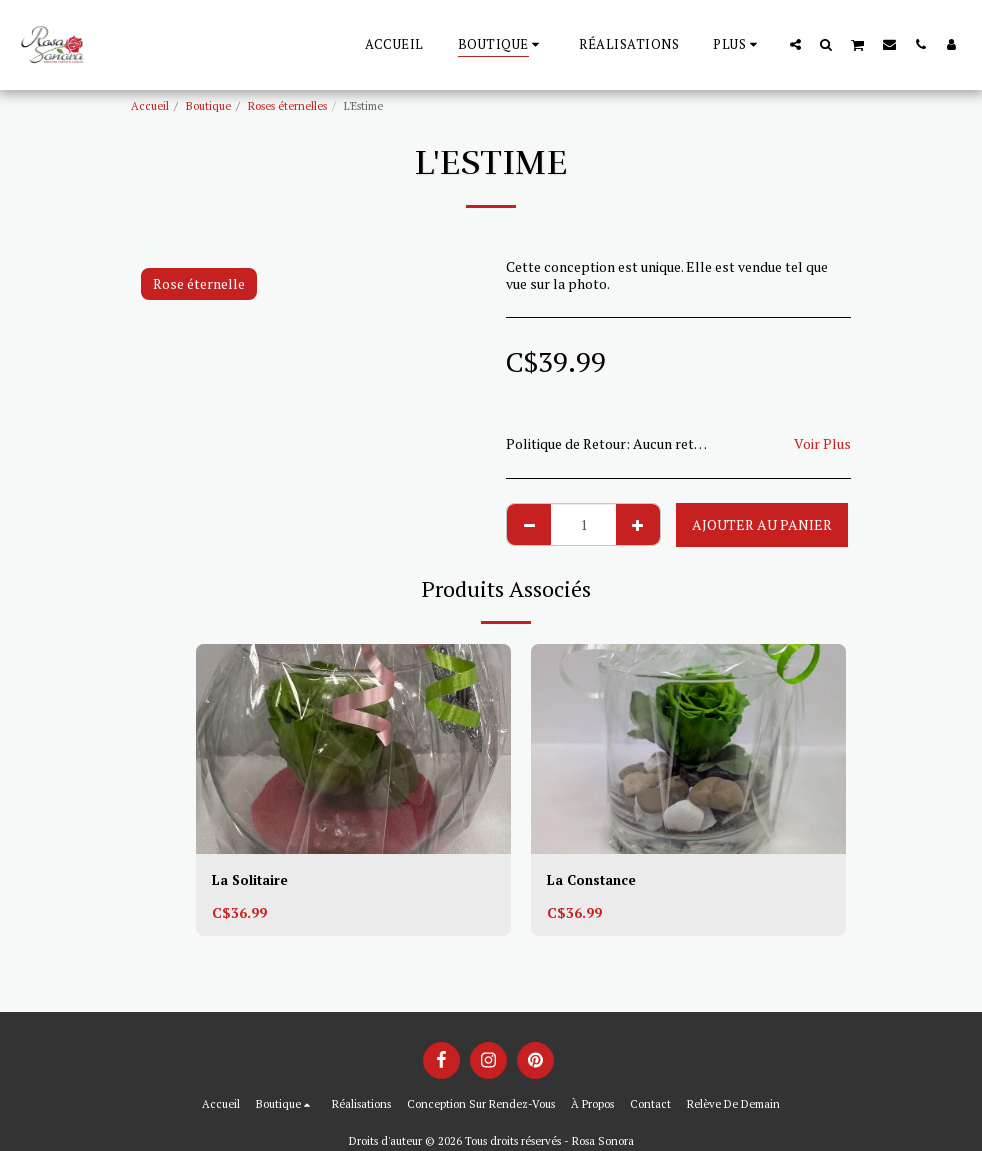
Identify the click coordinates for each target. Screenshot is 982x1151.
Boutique (208, 105)
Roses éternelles (287, 105)
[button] (795, 44)
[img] (353, 749)
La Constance (593, 880)
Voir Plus (822, 443)
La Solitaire (251, 880)
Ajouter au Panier (762, 524)
